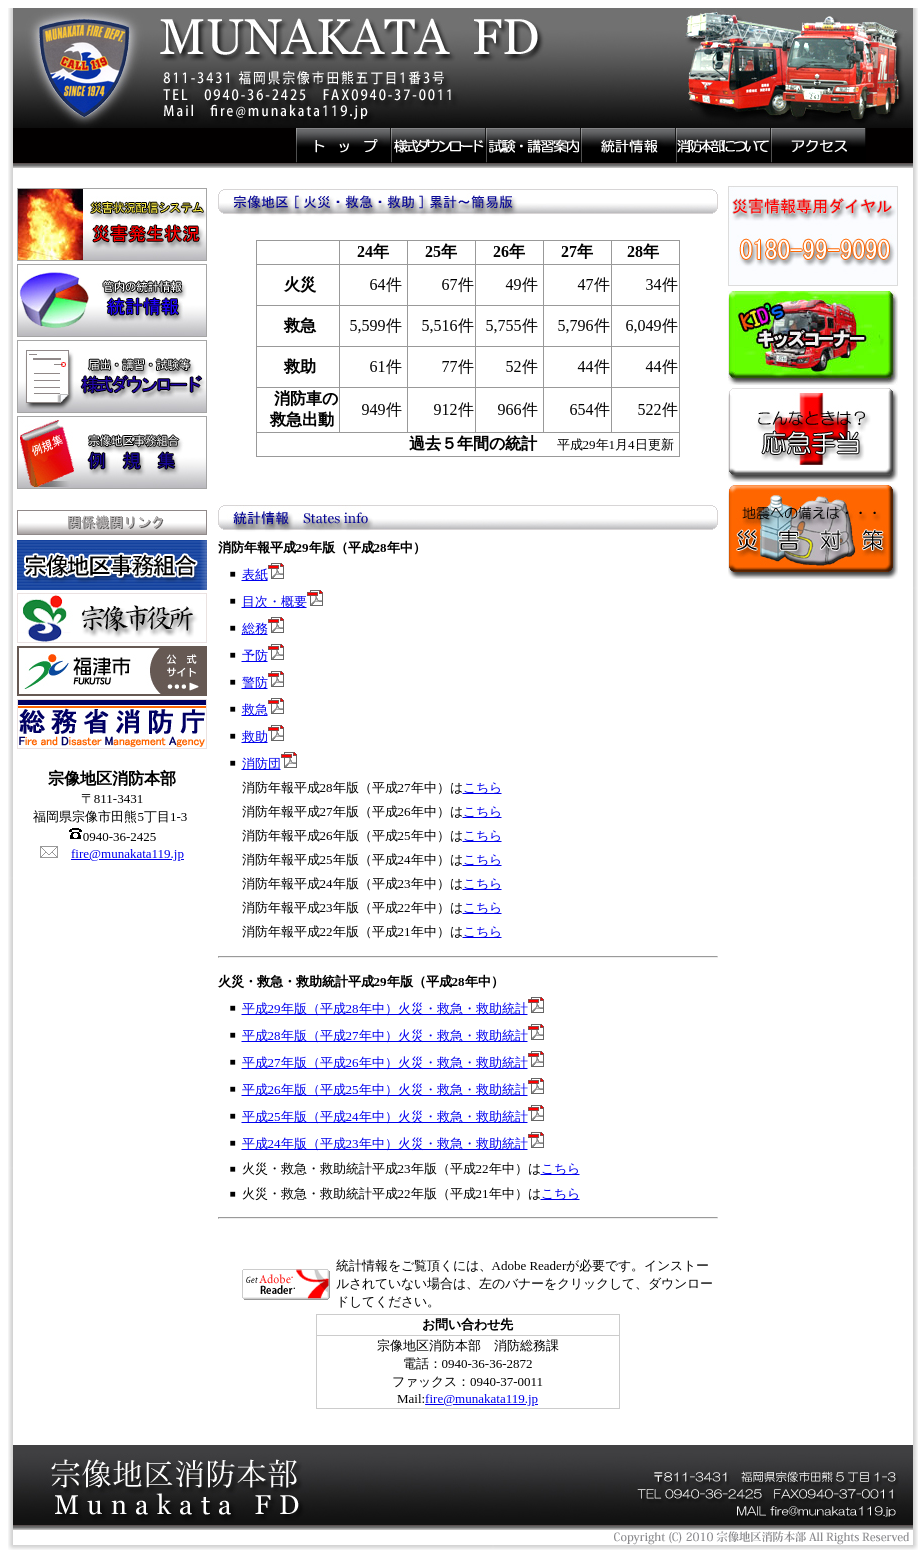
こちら (482, 787)
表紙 (255, 574)
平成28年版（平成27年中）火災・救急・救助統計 (385, 1035)
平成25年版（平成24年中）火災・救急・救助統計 (385, 1116)
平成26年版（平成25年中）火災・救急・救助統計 (385, 1089)
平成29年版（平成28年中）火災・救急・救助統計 (385, 1008)
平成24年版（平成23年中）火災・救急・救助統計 (385, 1143)
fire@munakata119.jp (127, 853)
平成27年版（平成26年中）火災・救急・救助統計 (385, 1062)
